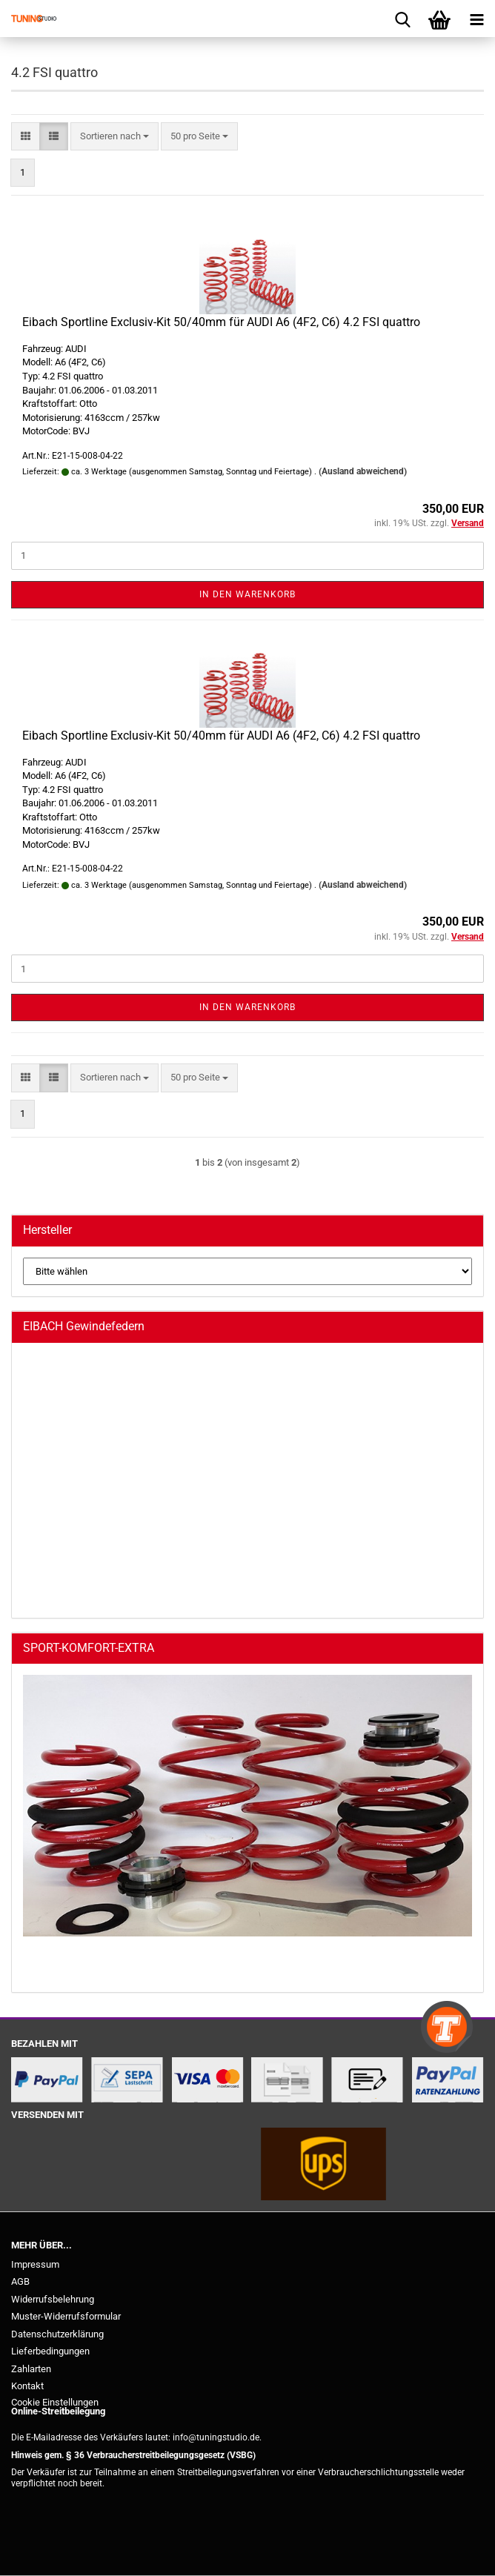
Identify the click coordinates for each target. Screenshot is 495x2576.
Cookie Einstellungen (55, 2402)
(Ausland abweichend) (363, 471)
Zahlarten (31, 2368)
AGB (20, 2281)
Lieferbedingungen (50, 2351)
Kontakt (27, 2385)
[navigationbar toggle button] (476, 18)
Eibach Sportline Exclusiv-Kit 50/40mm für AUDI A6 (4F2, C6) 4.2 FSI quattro (221, 322)
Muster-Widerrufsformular (66, 2316)
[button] (25, 136)
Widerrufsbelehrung (52, 2299)
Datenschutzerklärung (57, 2334)
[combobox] (114, 136)
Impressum (35, 2264)
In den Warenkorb (247, 594)
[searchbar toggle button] (402, 18)
